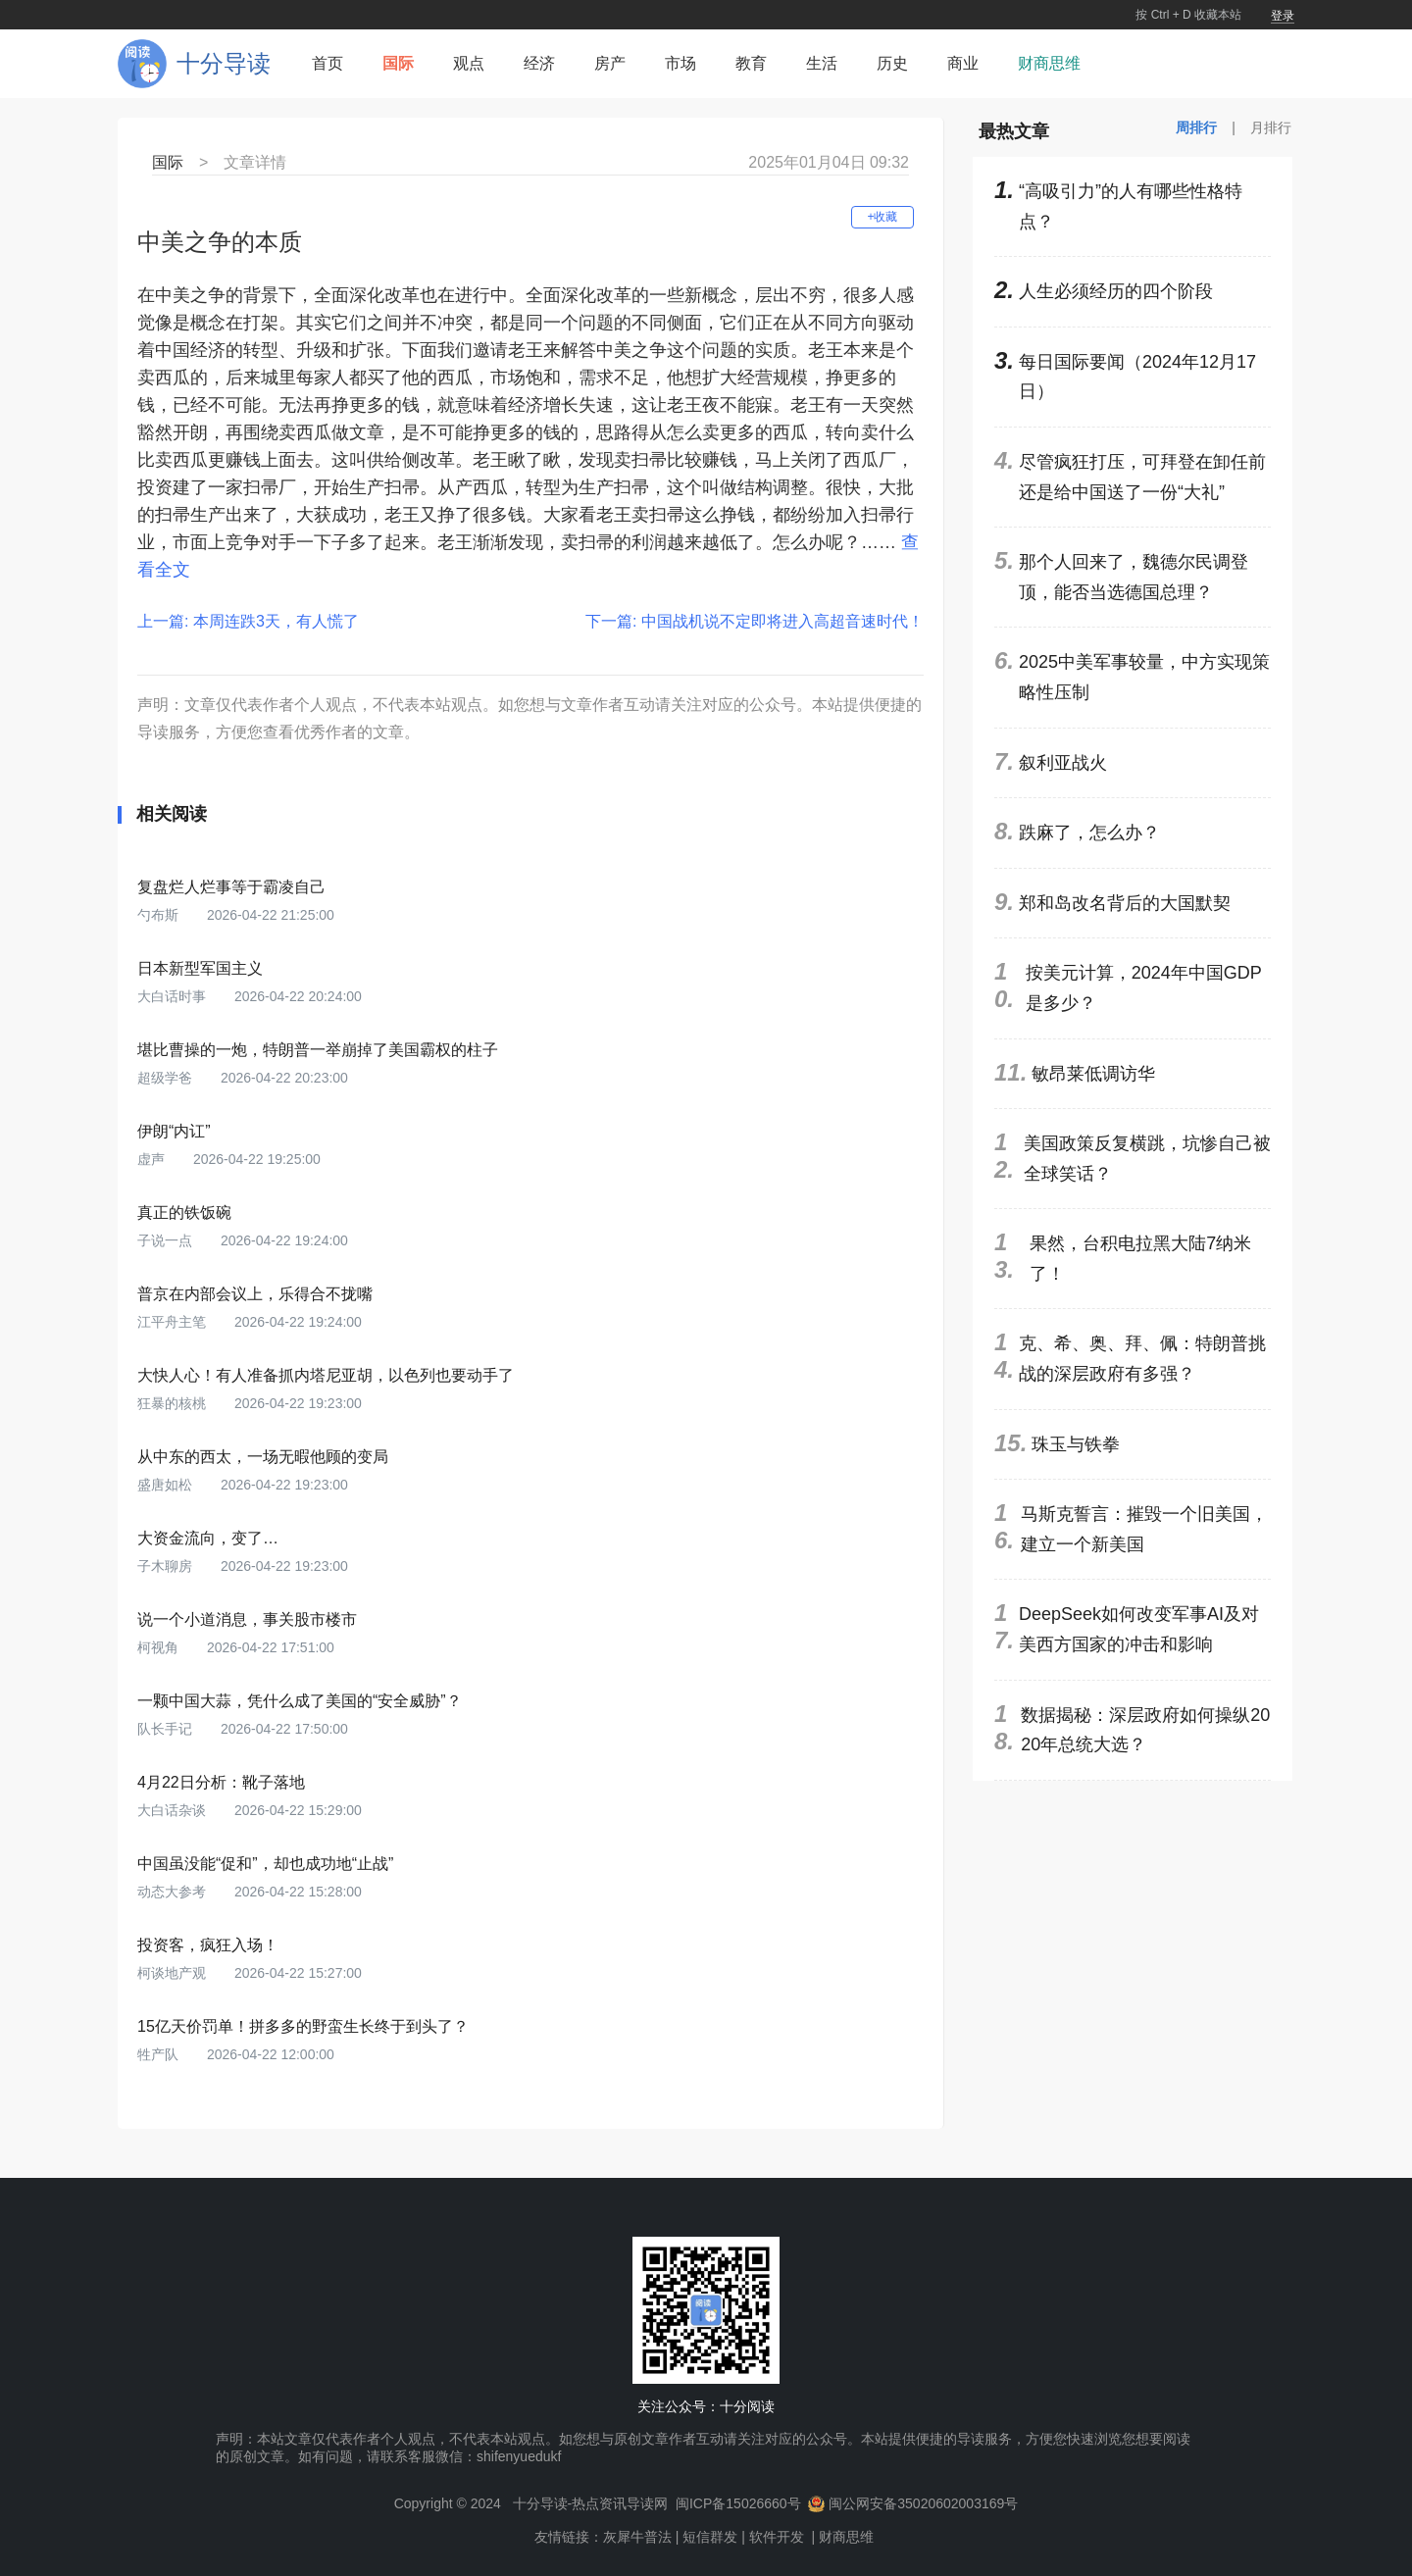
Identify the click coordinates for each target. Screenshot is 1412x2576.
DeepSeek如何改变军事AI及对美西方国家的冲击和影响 (1139, 1629)
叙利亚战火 (1063, 763)
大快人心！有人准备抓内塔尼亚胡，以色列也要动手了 (325, 1375)
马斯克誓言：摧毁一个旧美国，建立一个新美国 (1144, 1529)
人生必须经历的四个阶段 (1116, 291)
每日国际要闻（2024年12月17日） (1137, 377)
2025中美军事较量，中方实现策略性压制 (1144, 677)
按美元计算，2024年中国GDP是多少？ (1144, 988)
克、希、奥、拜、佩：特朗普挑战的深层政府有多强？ (1142, 1359)
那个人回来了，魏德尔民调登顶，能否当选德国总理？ (1133, 577)
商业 (963, 63)
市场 (680, 63)
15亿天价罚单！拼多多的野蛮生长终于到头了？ (303, 2026)
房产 (610, 63)
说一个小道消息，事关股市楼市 (247, 1619)
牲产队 (159, 2054)
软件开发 (776, 2537)
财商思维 (1049, 63)
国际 (398, 63)
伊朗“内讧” (174, 1131)
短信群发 (709, 2537)
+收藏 (882, 217)
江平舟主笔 (173, 1322)
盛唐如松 (166, 1484)
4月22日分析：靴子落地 (221, 1782)
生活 (821, 63)
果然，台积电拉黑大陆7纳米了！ (1140, 1259)
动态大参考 (173, 1891)
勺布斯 (159, 915)
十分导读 (223, 63)
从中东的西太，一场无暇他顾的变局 (262, 1456)
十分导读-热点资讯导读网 (591, 2503)
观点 (468, 63)
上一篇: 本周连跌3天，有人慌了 (248, 621)
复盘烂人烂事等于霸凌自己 (231, 887)
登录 (1282, 16)
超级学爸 (166, 1078)
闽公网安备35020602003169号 (923, 2503)
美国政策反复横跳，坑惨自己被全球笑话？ (1147, 1159)
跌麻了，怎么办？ (1089, 832)
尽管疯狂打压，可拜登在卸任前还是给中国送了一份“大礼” (1142, 477)
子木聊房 (166, 1566)
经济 (539, 63)
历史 (892, 63)
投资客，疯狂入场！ (207, 1945)
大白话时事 (173, 996)
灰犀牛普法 (637, 2537)
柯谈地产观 (173, 1973)
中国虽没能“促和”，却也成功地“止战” (265, 1863)
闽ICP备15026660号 (738, 2503)
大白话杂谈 (173, 1810)
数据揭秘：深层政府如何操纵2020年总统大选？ (1145, 1730)
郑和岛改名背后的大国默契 (1125, 903)
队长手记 (166, 1729)
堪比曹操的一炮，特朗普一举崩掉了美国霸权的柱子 (317, 1049)
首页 (327, 63)
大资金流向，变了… (207, 1538)
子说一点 (166, 1240)
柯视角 (159, 1647)
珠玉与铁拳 (1076, 1444)
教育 (751, 63)
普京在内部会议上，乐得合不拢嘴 (255, 1294)
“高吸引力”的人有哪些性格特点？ (1130, 206)
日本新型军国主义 (200, 968)
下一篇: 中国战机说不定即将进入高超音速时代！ (754, 621)
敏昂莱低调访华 (1093, 1074)
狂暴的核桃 (173, 1403)
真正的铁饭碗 (184, 1212)
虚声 (153, 1159)
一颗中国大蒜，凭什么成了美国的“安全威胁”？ (299, 1700)
